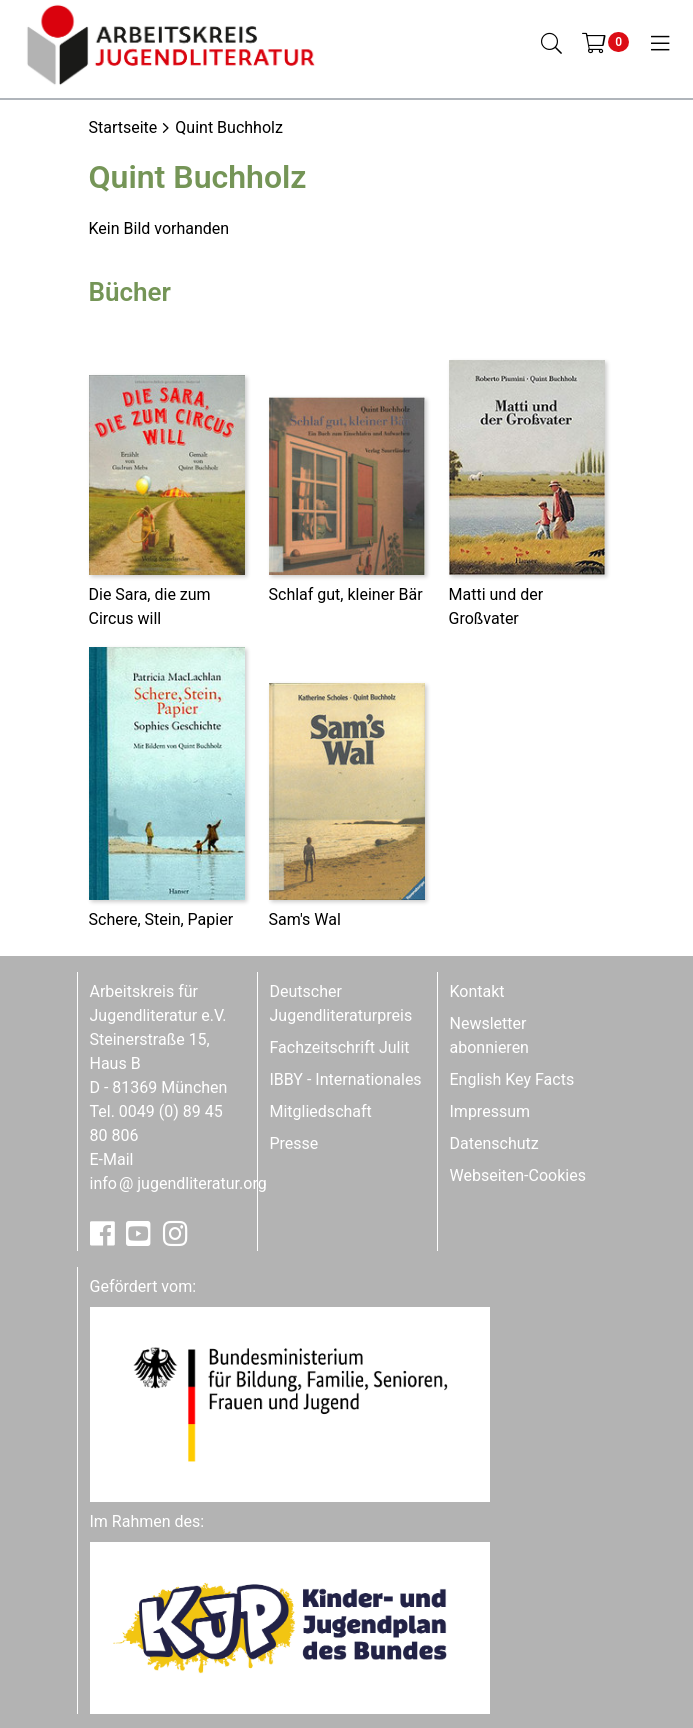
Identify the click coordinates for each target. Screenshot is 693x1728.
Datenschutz (494, 1143)
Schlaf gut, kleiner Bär (346, 594)
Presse (294, 1143)
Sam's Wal (305, 919)
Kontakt (477, 991)
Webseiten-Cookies (518, 1175)
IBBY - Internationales (346, 1079)
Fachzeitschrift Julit (340, 1047)
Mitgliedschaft (321, 1111)
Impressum (490, 1111)
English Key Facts (512, 1079)
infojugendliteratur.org (178, 1183)
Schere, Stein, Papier (161, 919)
